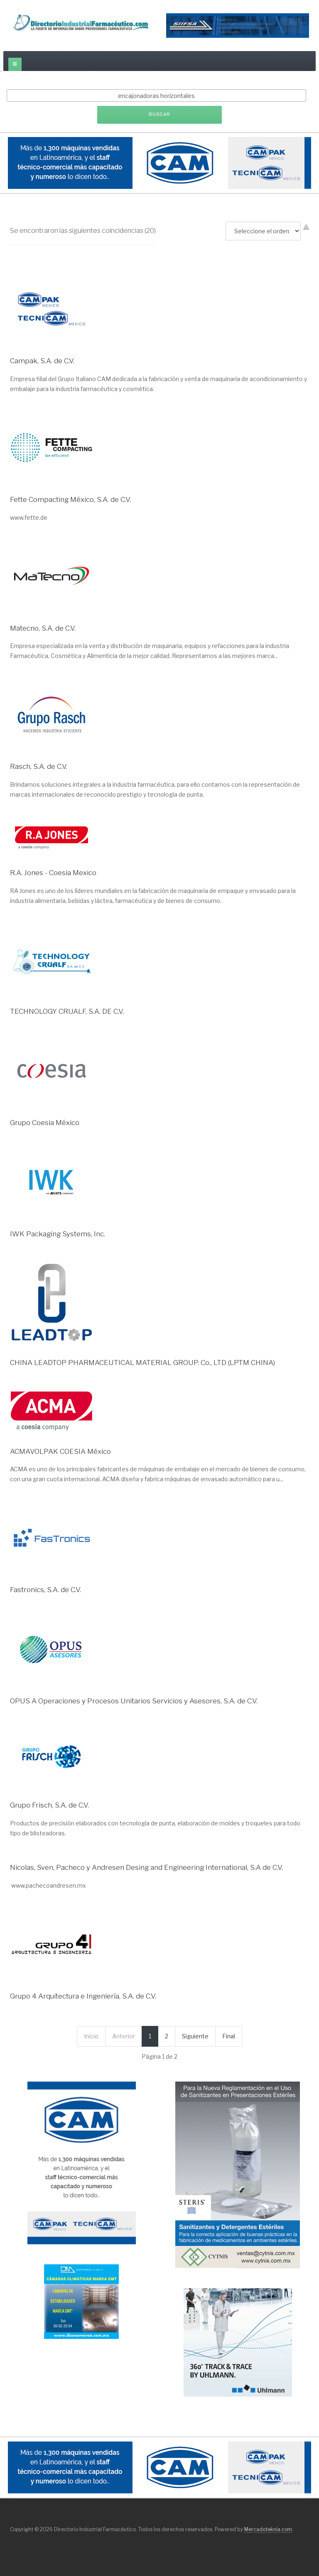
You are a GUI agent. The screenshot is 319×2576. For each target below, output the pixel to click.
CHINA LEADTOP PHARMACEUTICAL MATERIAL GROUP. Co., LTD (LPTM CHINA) (142, 1362)
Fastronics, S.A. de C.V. (45, 1589)
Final (228, 2036)
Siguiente (195, 2036)
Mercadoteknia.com (268, 2529)
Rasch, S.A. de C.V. (38, 766)
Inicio (91, 2036)
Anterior (123, 2036)
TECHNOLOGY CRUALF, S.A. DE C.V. (67, 1011)
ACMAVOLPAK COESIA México (60, 1451)
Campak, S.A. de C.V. (42, 361)
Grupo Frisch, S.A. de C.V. (49, 1805)
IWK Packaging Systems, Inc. (57, 1234)
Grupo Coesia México (44, 1122)
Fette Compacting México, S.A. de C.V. (70, 499)
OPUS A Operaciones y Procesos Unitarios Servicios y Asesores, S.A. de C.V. (134, 1701)
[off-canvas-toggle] (15, 64)
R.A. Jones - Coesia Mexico (53, 872)
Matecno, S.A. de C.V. (43, 628)
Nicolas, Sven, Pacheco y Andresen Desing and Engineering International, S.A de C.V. (146, 1867)
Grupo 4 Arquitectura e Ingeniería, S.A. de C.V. (83, 1996)
